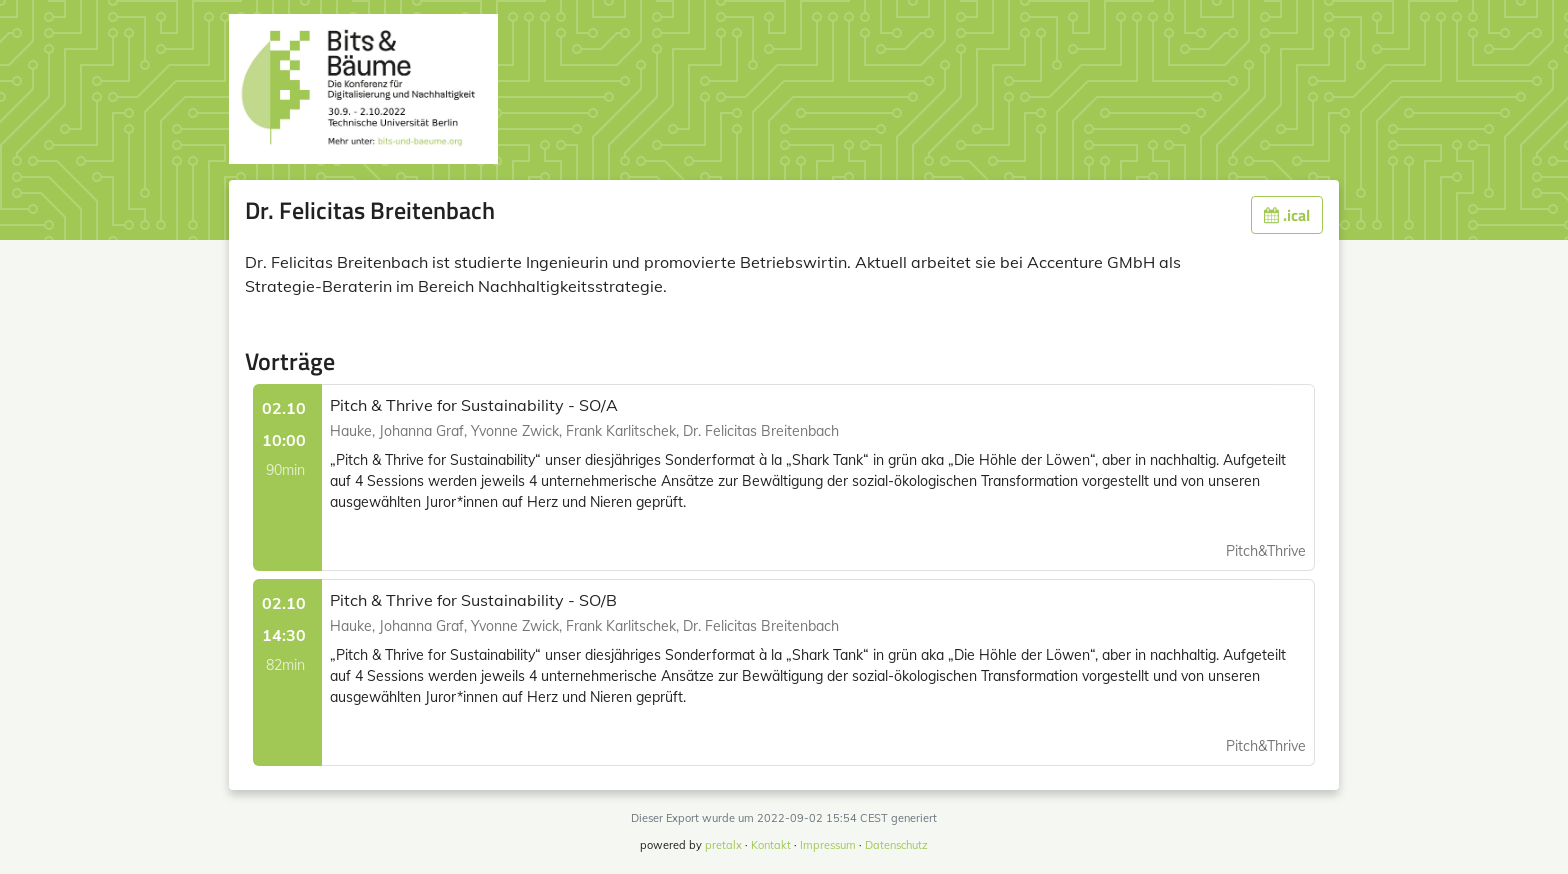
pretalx (723, 845)
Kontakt (771, 845)
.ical (1287, 215)
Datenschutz (896, 845)
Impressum (828, 845)
